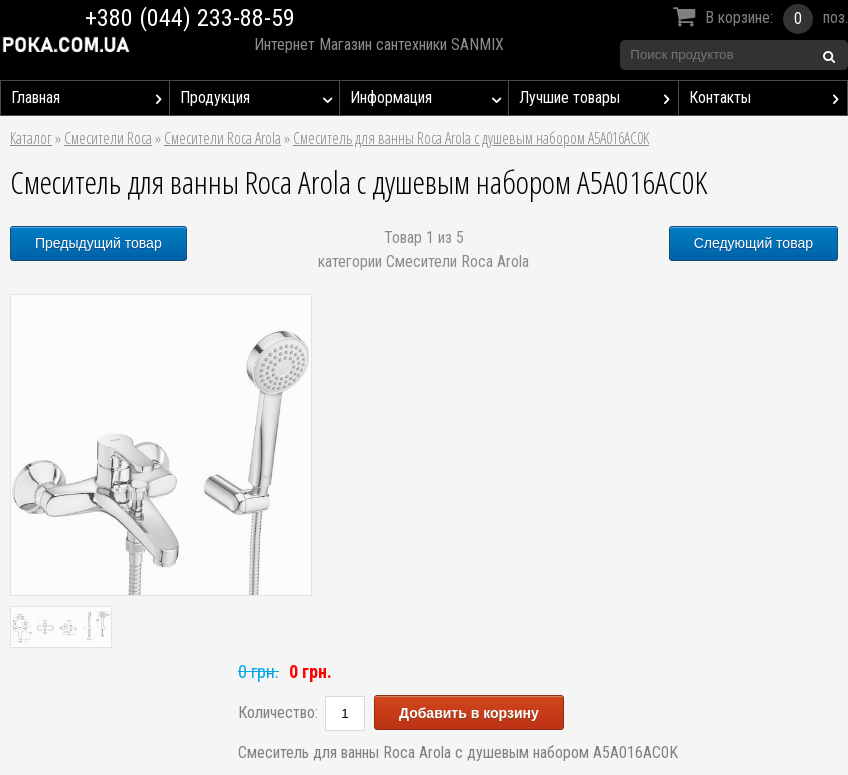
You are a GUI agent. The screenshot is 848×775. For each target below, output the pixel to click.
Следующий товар (753, 243)
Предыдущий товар (98, 243)
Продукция (259, 98)
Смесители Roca (108, 138)
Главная (90, 98)
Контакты (768, 98)
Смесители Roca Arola (222, 138)
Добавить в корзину (469, 713)
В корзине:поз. (757, 19)
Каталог (31, 138)
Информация (429, 98)
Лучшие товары (598, 98)
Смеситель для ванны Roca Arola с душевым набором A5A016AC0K (471, 138)
